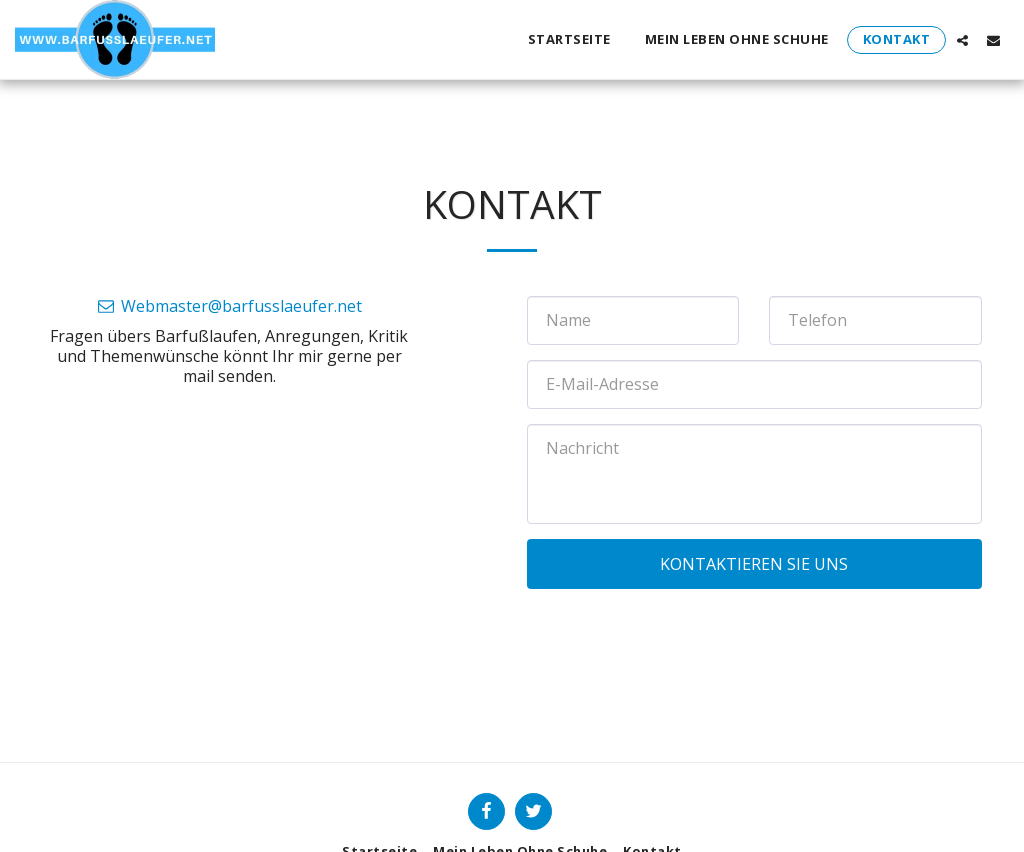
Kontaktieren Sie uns (754, 564)
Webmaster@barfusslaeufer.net (229, 306)
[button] (962, 40)
